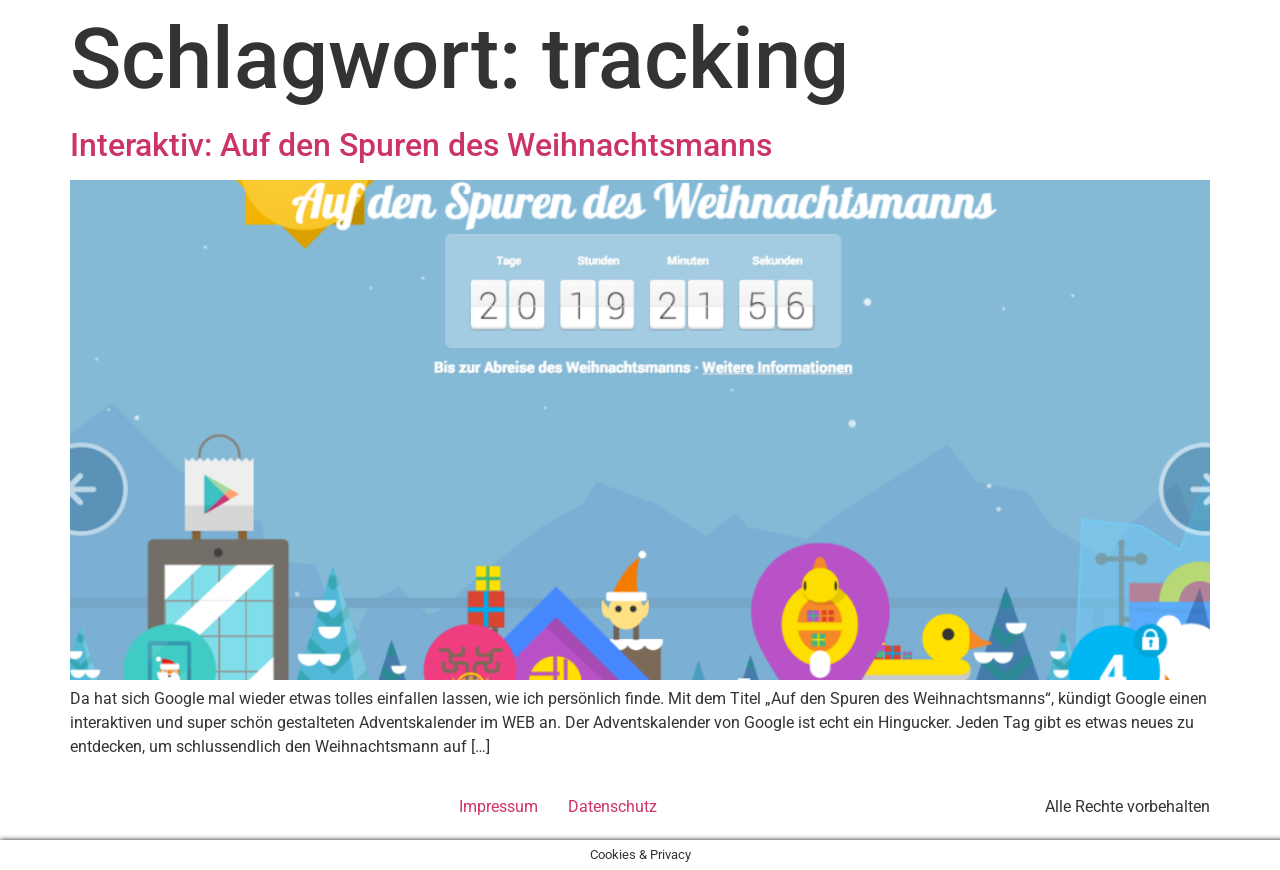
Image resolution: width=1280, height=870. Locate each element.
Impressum (498, 806)
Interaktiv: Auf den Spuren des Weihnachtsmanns (421, 145)
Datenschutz (612, 806)
